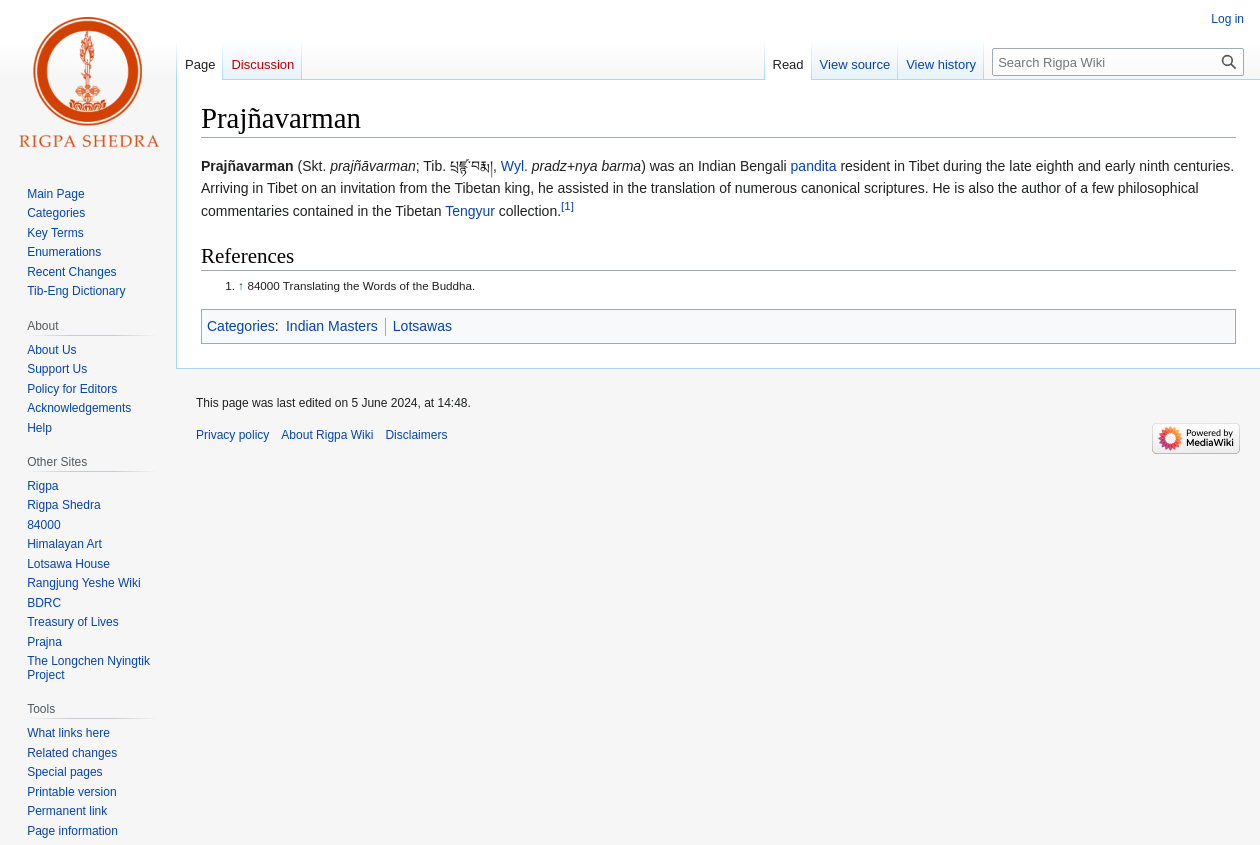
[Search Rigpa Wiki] (1118, 62)
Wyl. (514, 166)
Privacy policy (232, 435)
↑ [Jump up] (241, 285)
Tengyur (470, 211)
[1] (567, 205)
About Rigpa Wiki (327, 435)
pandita (814, 166)
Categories (241, 326)
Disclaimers (416, 435)
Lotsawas (422, 326)
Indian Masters (332, 326)
